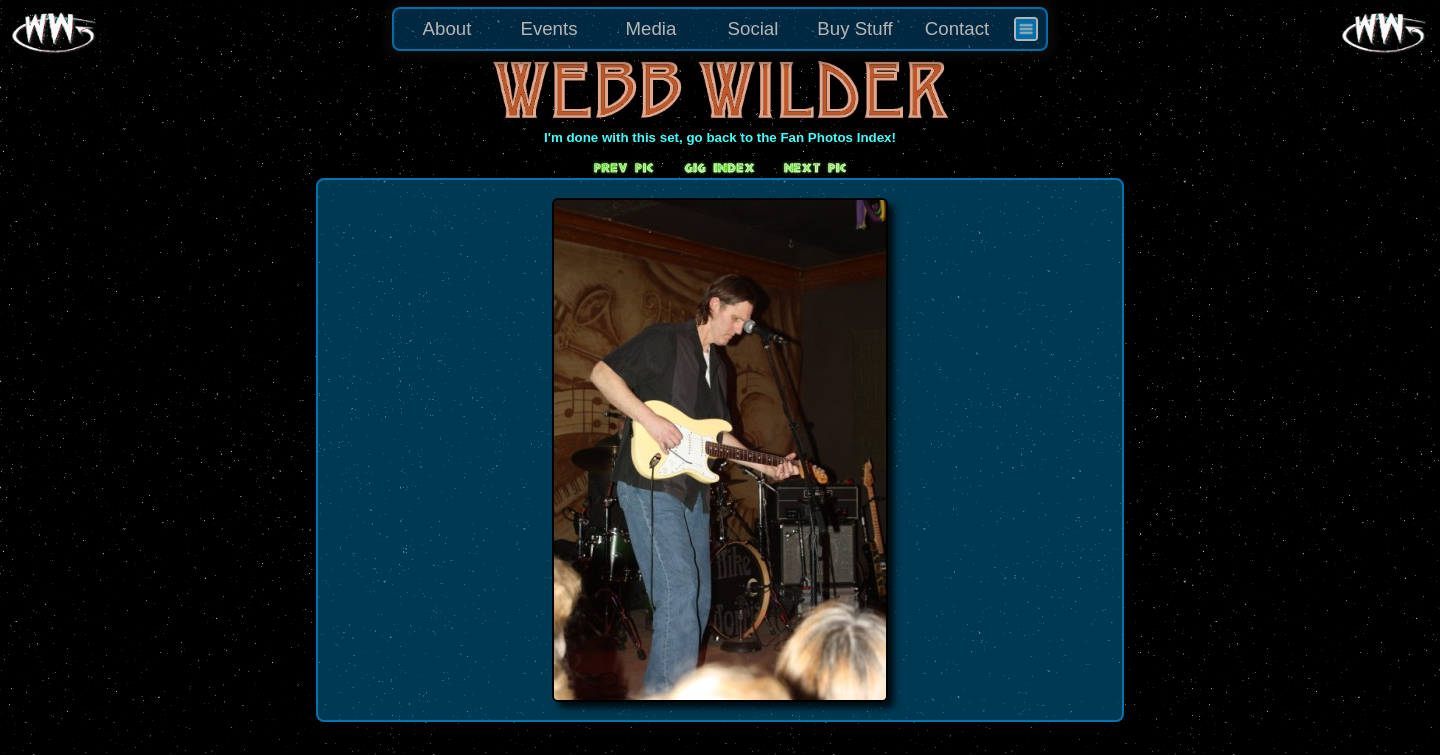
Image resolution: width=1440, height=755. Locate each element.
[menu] (720, 29)
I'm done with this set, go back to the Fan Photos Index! (720, 137)
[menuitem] (1026, 29)
